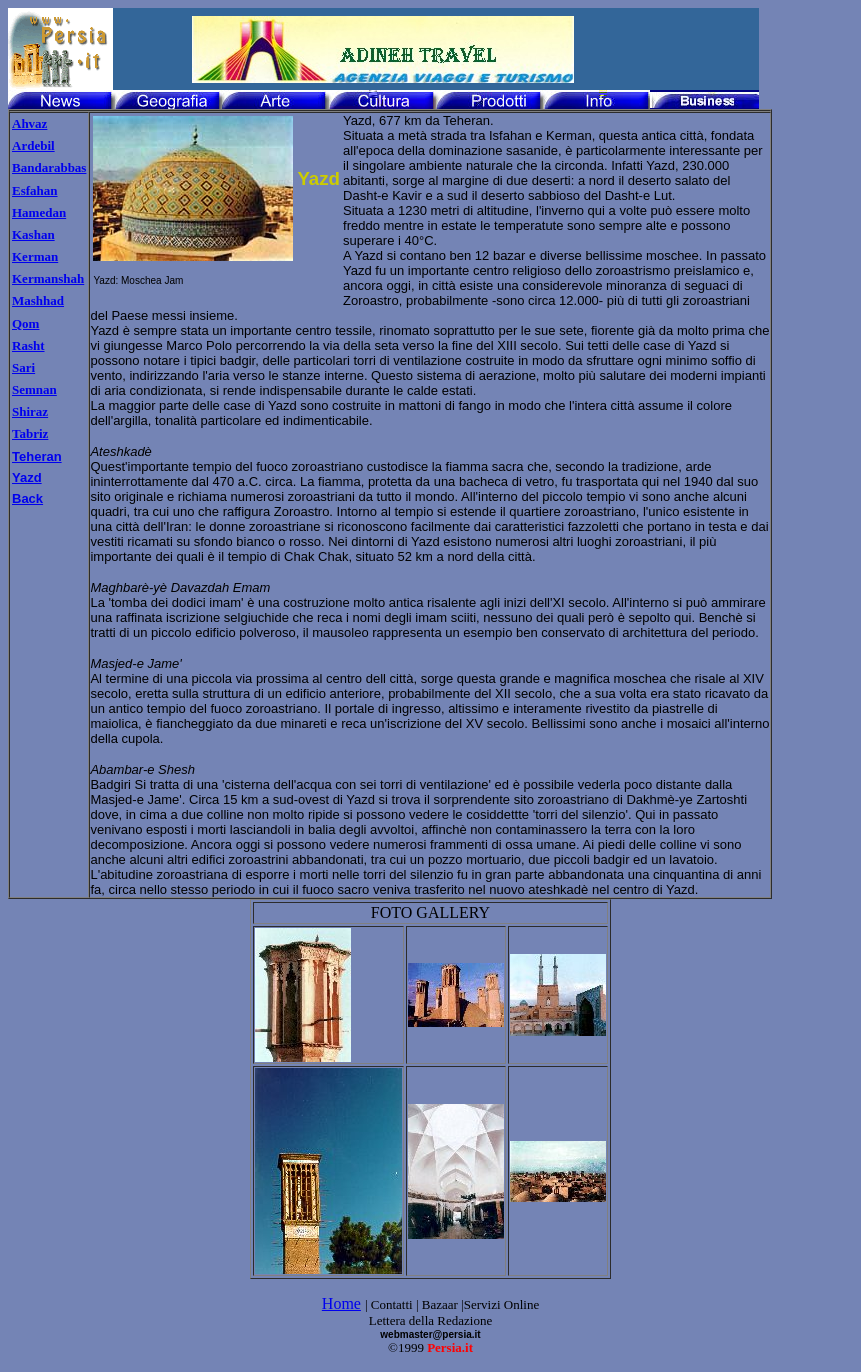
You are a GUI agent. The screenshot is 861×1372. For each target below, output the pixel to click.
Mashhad (38, 300)
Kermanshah (48, 278)
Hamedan (39, 212)
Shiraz (30, 411)
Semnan (34, 389)
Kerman (35, 256)
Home (341, 1303)
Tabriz (30, 433)
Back (27, 498)
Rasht (28, 345)
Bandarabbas (49, 167)
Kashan (33, 234)
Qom (25, 323)
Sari (23, 367)
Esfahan (35, 190)
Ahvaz (29, 123)
